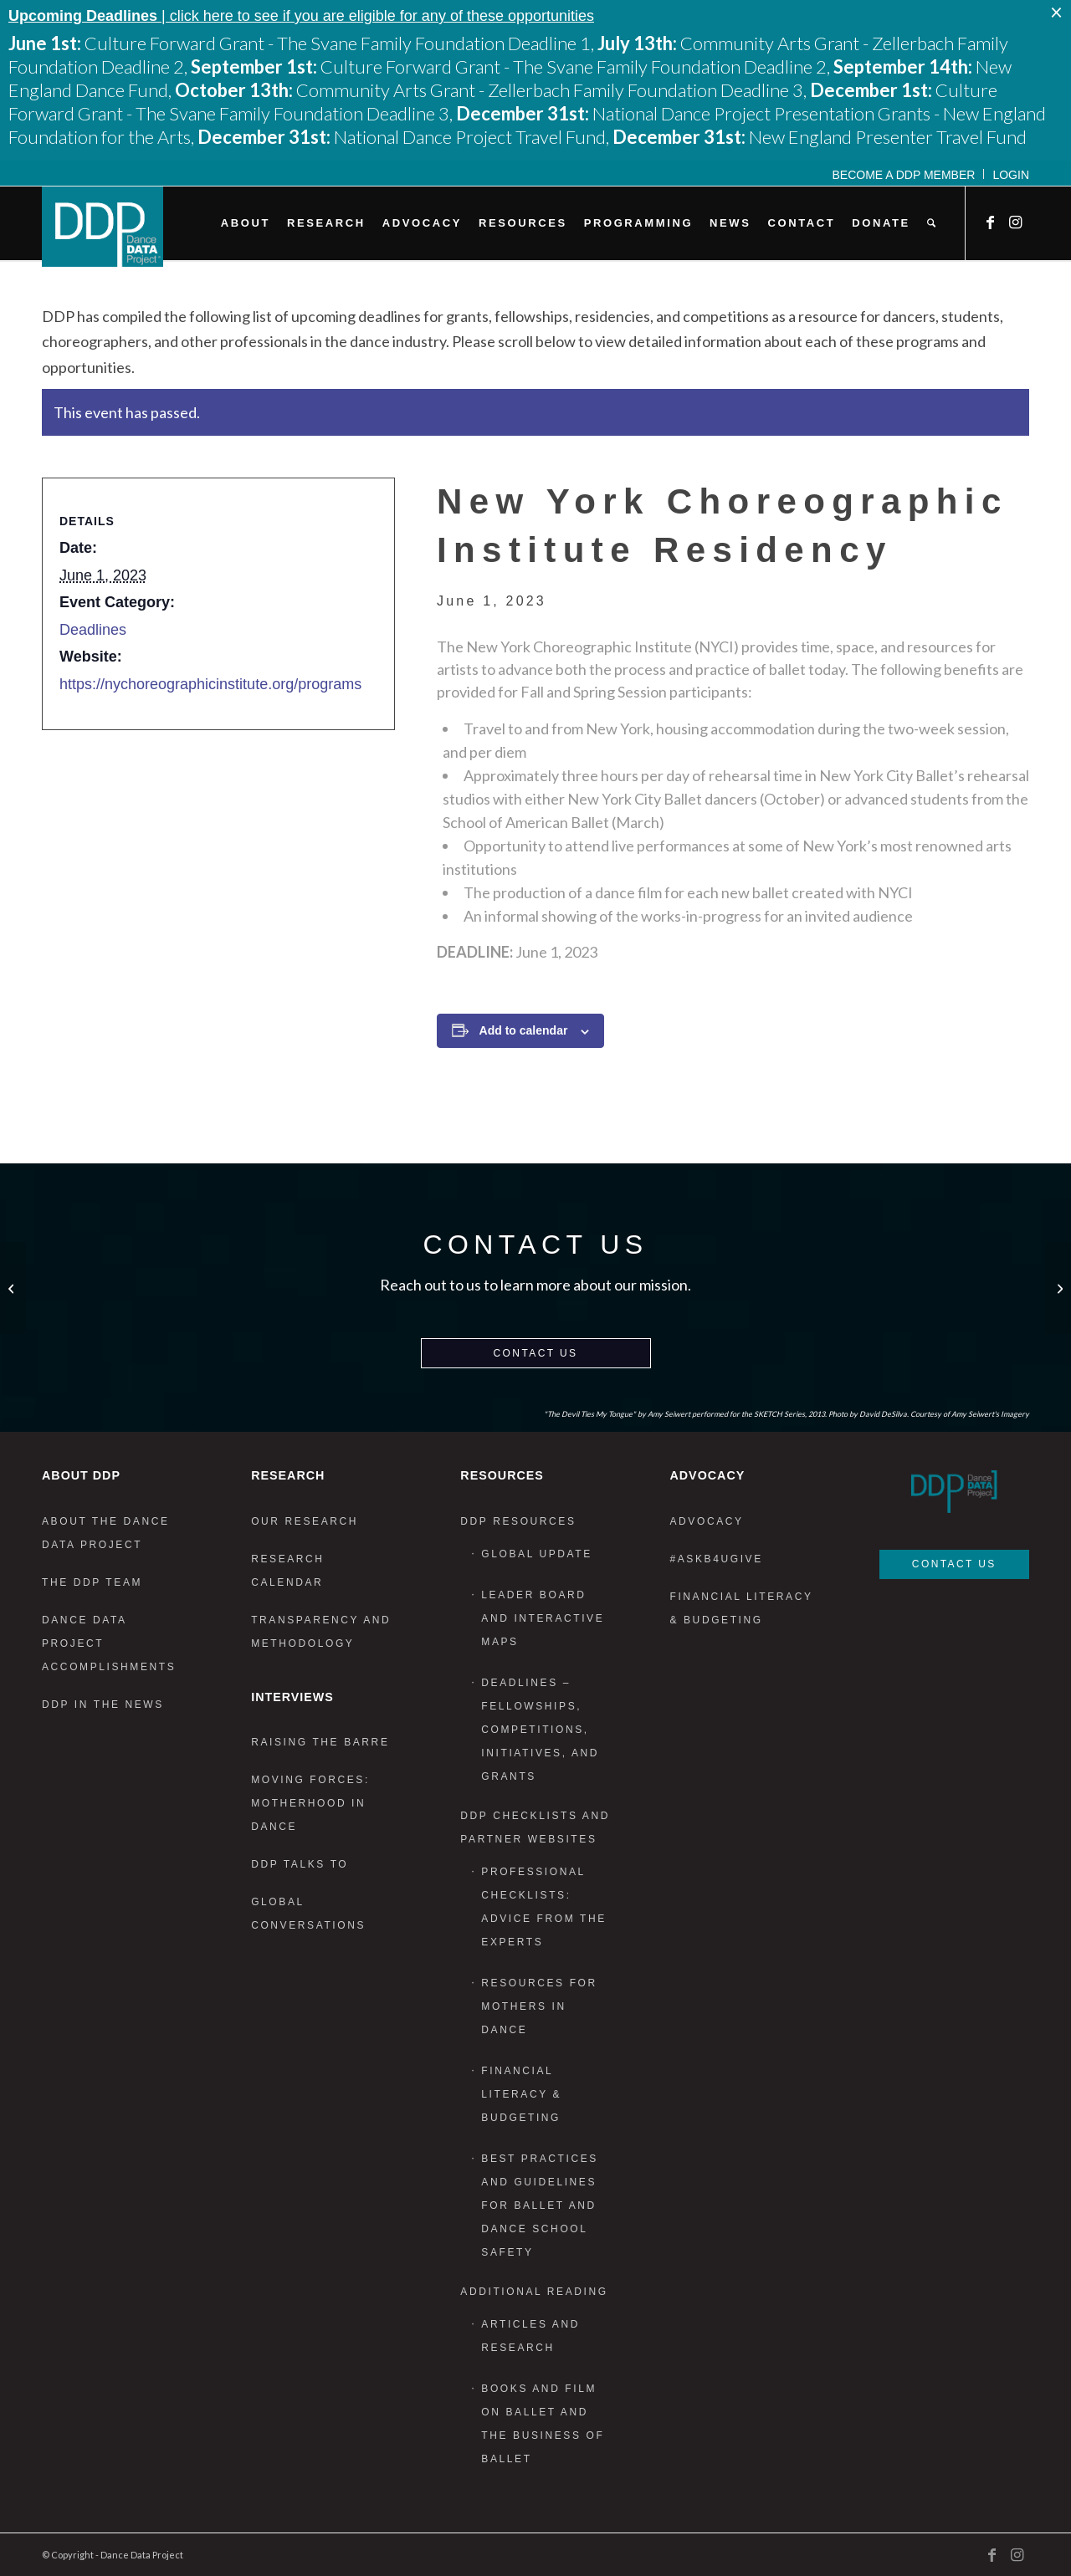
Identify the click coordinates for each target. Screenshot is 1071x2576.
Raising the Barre (320, 1742)
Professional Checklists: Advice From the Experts (543, 1907)
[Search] (931, 223)
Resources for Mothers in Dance (539, 2006)
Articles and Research (530, 2336)
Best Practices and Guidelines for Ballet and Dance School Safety (539, 2205)
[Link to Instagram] (1016, 222)
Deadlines (92, 629)
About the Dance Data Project (106, 1533)
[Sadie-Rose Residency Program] (1058, 1288)
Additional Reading (533, 2291)
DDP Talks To (299, 1864)
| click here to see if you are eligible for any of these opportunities (301, 16)
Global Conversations (308, 1913)
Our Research (304, 1521)
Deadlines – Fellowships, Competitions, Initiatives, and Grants (540, 1729)
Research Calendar (287, 1570)
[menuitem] (904, 174)
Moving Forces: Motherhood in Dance (310, 1803)
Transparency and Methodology (321, 1631)
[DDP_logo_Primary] (102, 227)
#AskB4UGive (715, 1559)
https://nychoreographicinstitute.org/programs (210, 684)
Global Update (536, 1554)
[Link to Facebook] (991, 222)
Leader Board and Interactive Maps (542, 1618)
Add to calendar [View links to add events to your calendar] (523, 1030)
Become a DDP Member (904, 174)
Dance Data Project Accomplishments (109, 1643)
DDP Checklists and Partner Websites (535, 1827)
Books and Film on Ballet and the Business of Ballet (542, 2424)
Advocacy (706, 1521)
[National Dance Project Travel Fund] (13, 1288)
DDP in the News (103, 1704)
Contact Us (536, 1353)
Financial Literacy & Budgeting (521, 2094)
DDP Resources (518, 1521)
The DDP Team (92, 1582)
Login (1010, 174)
